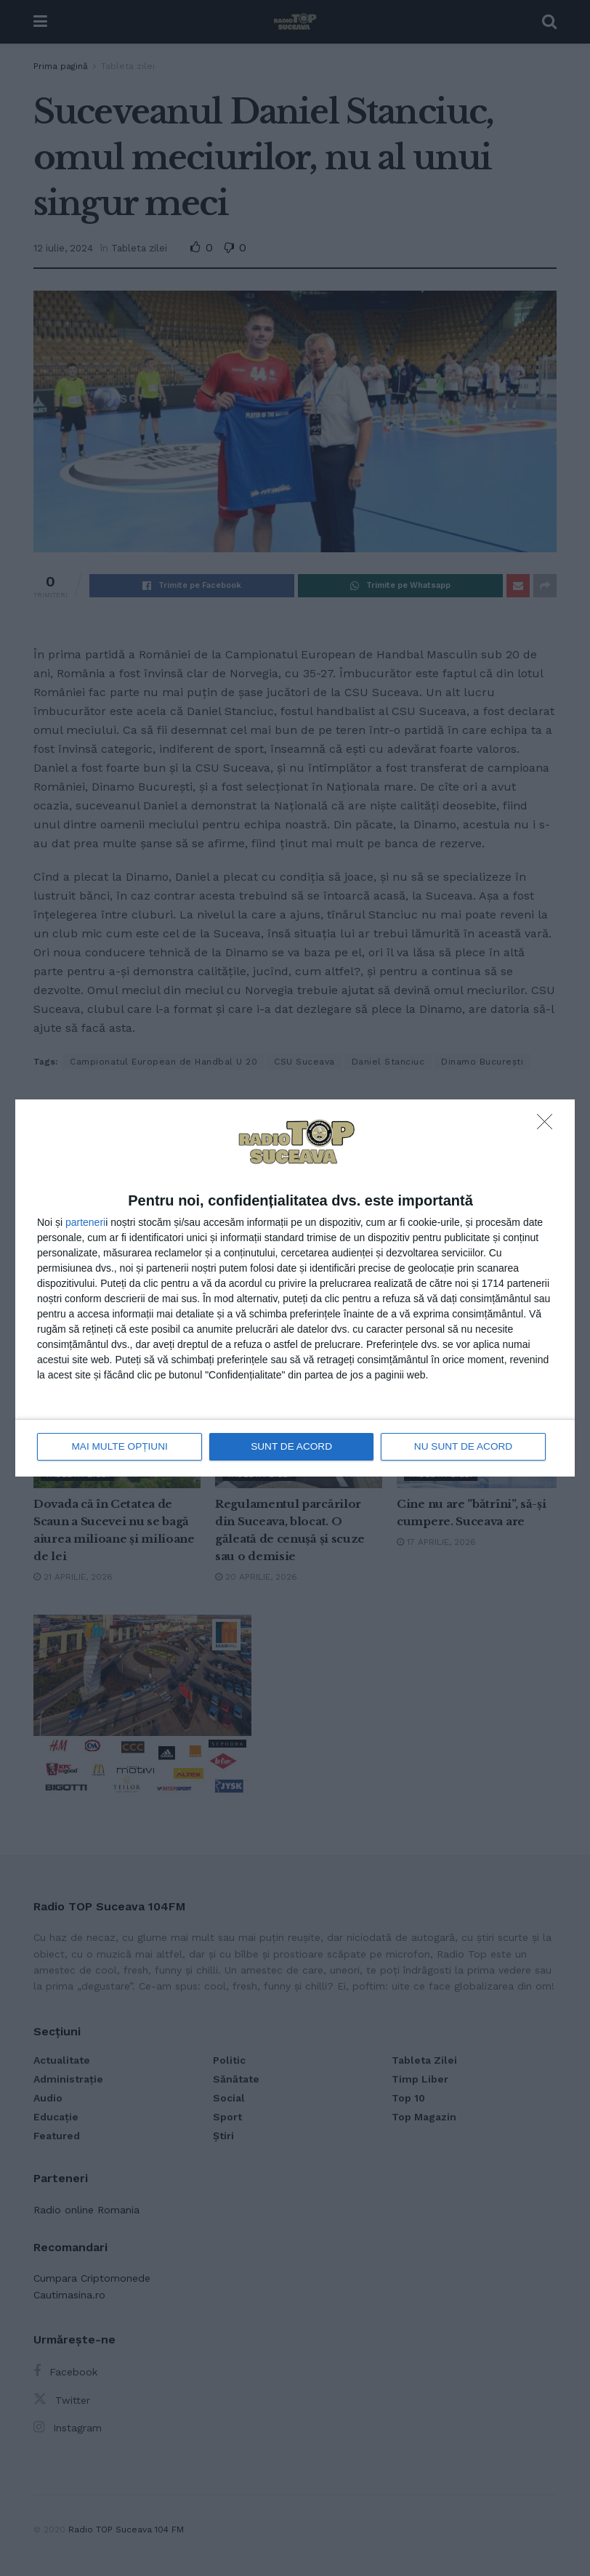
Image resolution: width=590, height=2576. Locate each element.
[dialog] (295, 1288)
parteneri (85, 1223)
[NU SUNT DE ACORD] (548, 1126)
